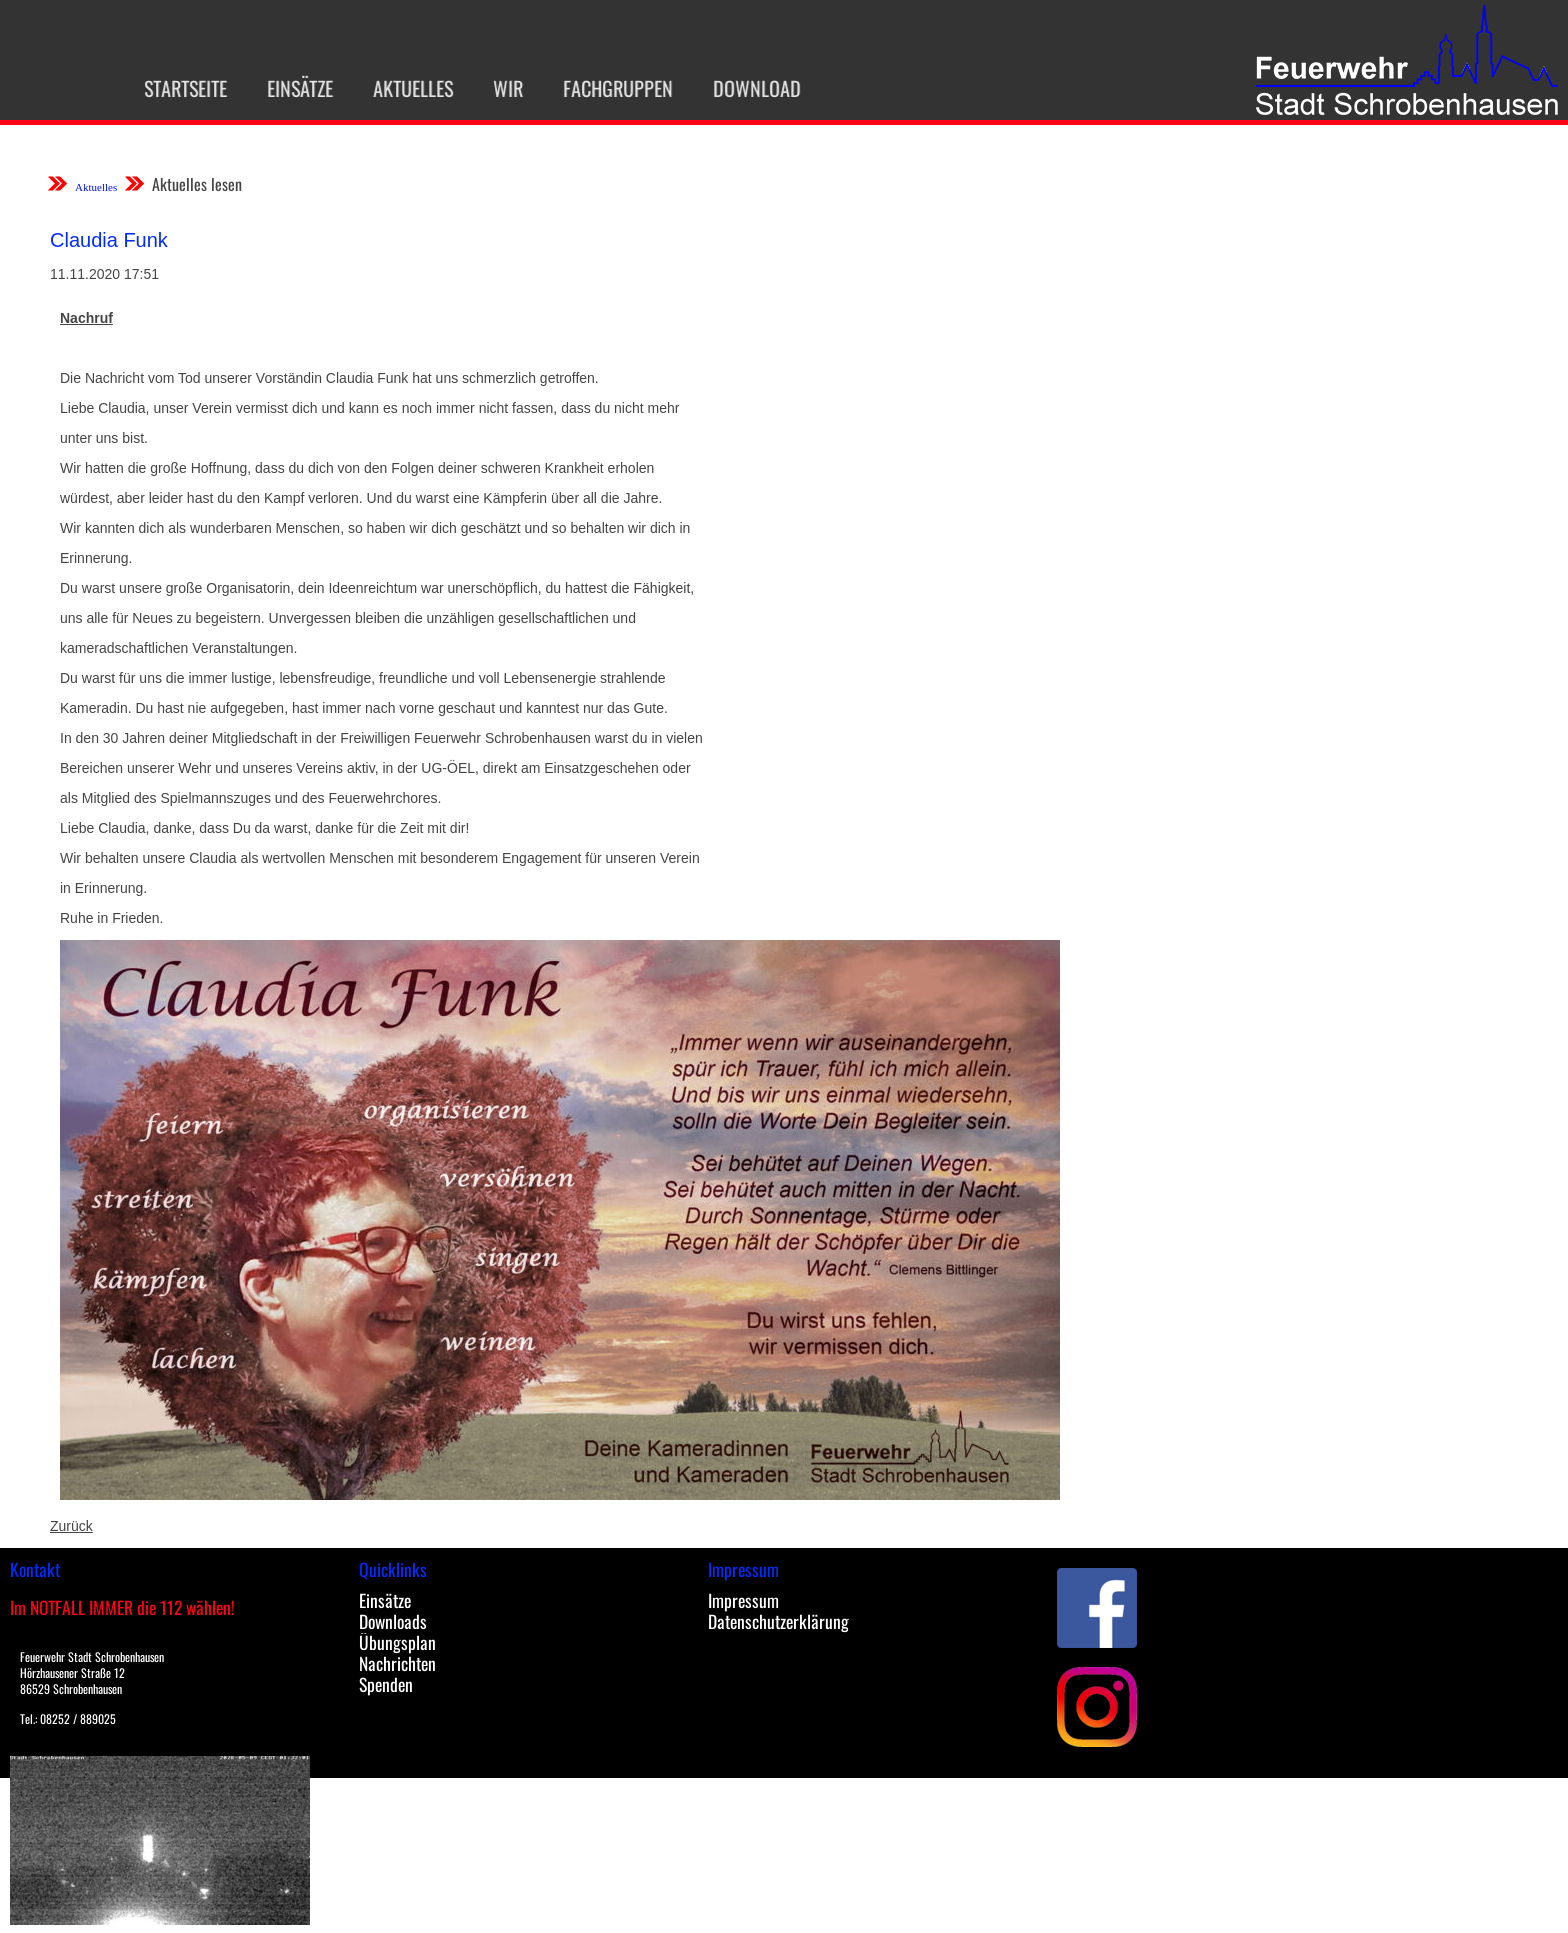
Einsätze (286, 88)
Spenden (386, 1684)
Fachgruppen (604, 88)
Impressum (743, 1600)
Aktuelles (399, 88)
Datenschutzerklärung (778, 1621)
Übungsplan (397, 1642)
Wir (494, 88)
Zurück (71, 1526)
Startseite (171, 88)
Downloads (393, 1621)
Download (743, 88)
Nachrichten (397, 1663)
